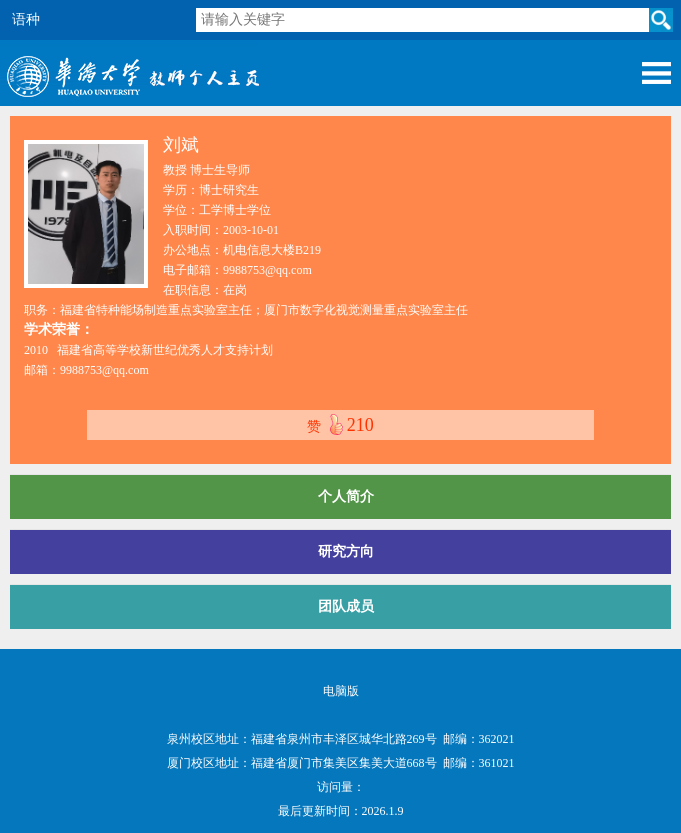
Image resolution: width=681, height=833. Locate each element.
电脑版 (341, 691)
